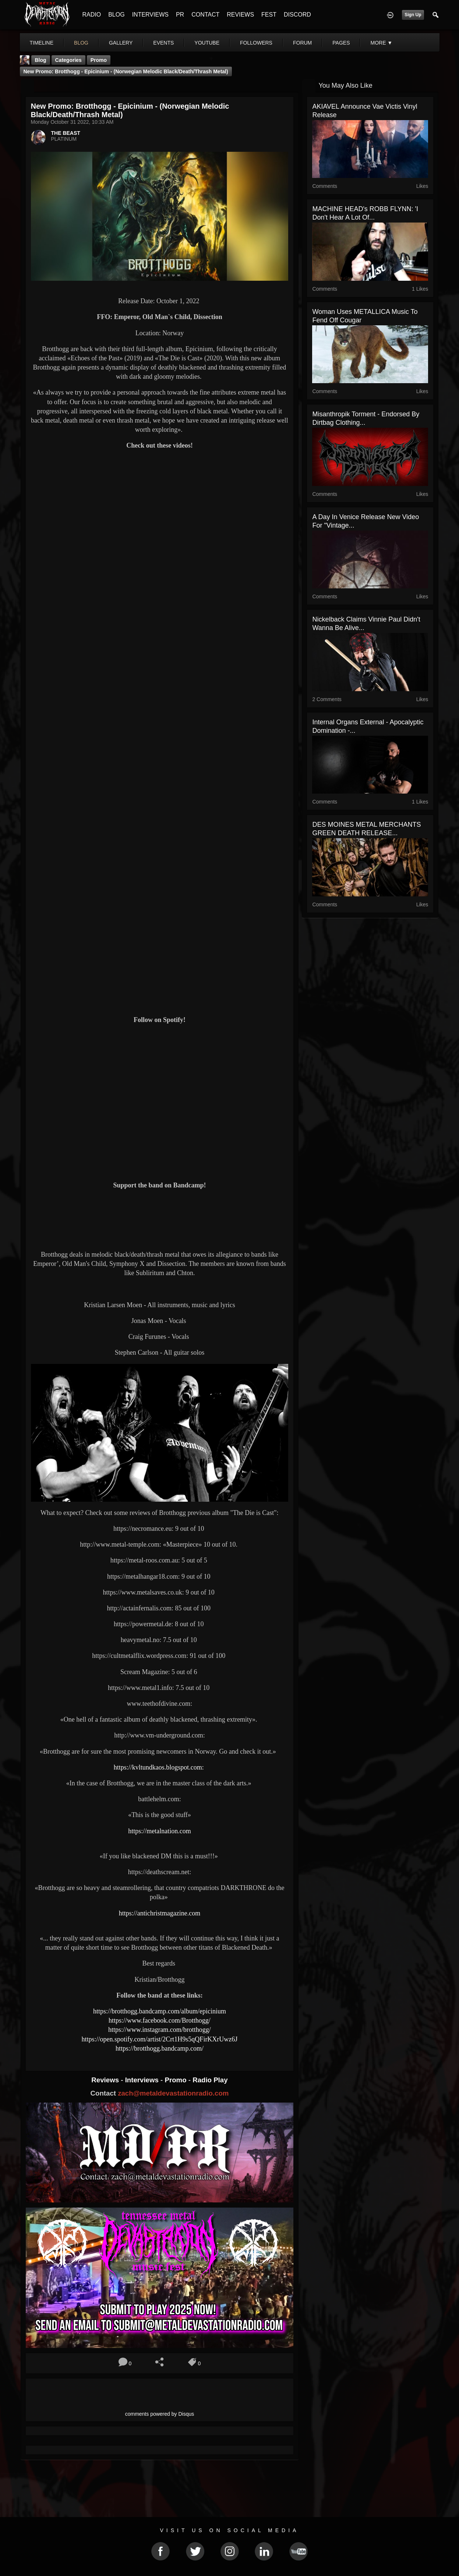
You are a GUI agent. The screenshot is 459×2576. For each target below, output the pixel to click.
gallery (121, 43)
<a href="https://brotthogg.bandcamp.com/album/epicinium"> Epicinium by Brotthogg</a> (160, 1219)
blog (81, 43)
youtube (206, 43)
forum (302, 43)
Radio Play (210, 2080)
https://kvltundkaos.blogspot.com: (160, 1767)
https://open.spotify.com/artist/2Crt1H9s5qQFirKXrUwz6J (160, 2039)
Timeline (42, 43)
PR (180, 14)
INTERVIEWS (150, 14)
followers (256, 43)
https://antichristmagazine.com (159, 1913)
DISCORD (297, 14)
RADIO (91, 14)
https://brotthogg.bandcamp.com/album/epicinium (159, 2011)
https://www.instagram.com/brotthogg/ (159, 2029)
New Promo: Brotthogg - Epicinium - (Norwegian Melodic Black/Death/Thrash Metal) (126, 71)
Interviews (142, 2080)
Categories (68, 60)
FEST (268, 14)
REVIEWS (240, 14)
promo (99, 60)
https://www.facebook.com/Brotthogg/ (160, 2020)
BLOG (116, 14)
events (163, 43)
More (381, 43)
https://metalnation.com (159, 1831)
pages (341, 43)
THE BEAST (65, 133)
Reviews (106, 2080)
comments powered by (159, 2414)
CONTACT (205, 14)
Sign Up (413, 14)
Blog (40, 60)
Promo (176, 2080)
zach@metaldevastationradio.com (173, 2093)
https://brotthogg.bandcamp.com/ (160, 2048)
